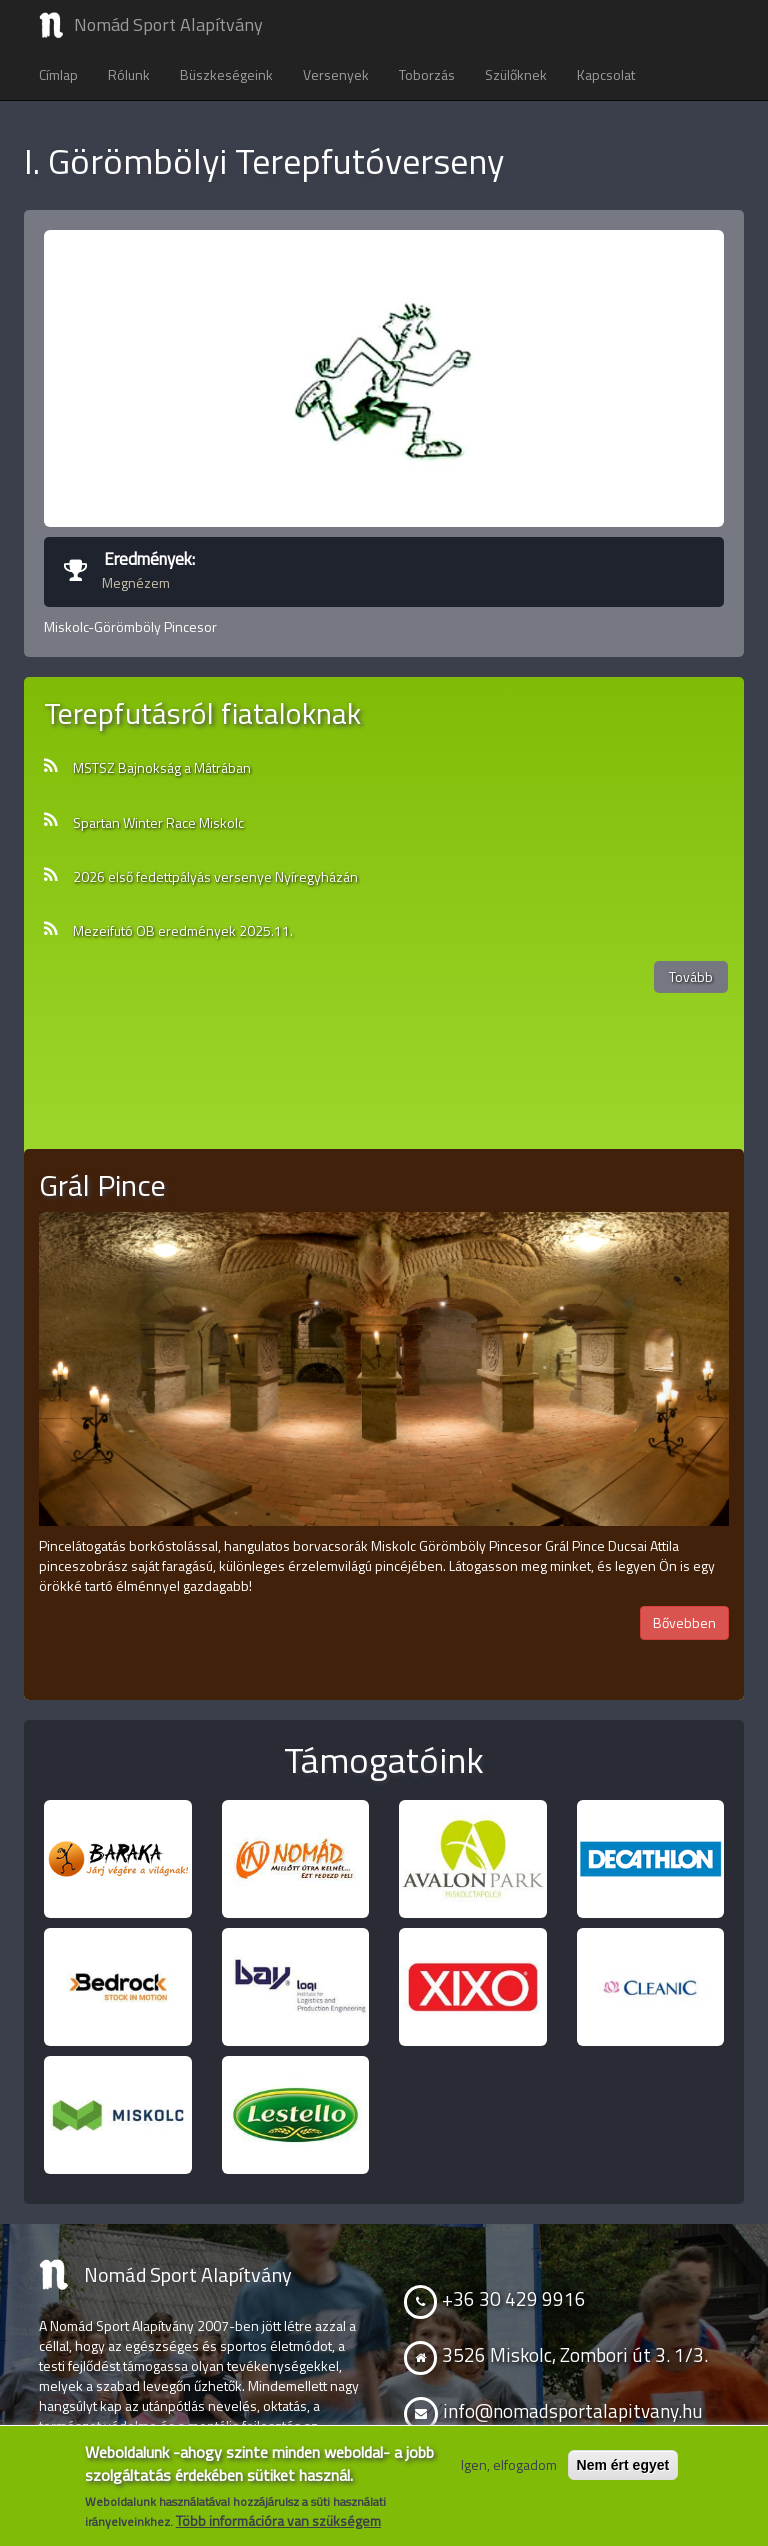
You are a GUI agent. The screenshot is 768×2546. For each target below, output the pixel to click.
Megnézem (136, 582)
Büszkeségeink (226, 74)
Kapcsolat (606, 74)
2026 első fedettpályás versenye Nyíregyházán (215, 877)
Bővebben (684, 1622)
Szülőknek (516, 74)
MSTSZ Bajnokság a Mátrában (162, 768)
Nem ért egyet (623, 2465)
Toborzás (427, 74)
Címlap (58, 74)
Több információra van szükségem (278, 2521)
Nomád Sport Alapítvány (168, 24)
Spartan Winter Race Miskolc (158, 823)
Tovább (691, 976)
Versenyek (336, 74)
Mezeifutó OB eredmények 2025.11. (183, 931)
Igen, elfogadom (509, 2465)
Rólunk (129, 74)
